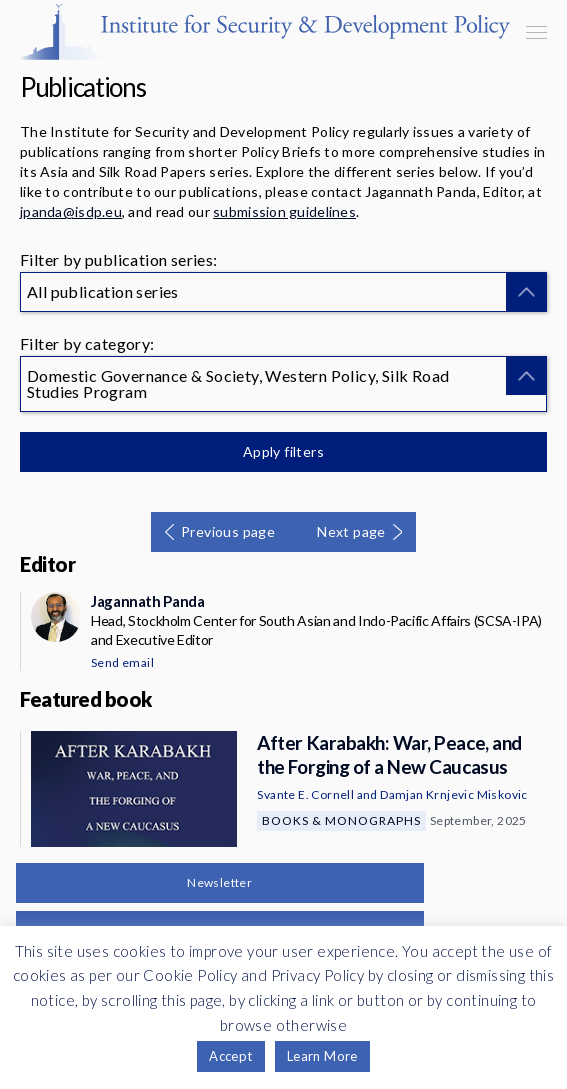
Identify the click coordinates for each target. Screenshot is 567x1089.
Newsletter (219, 882)
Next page (351, 531)
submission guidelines (284, 211)
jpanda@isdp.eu (71, 211)
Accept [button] (230, 1056)
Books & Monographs (341, 820)
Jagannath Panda (147, 601)
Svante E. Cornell (305, 794)
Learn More (322, 1056)
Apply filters (283, 451)
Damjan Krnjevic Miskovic (454, 794)
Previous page (228, 531)
